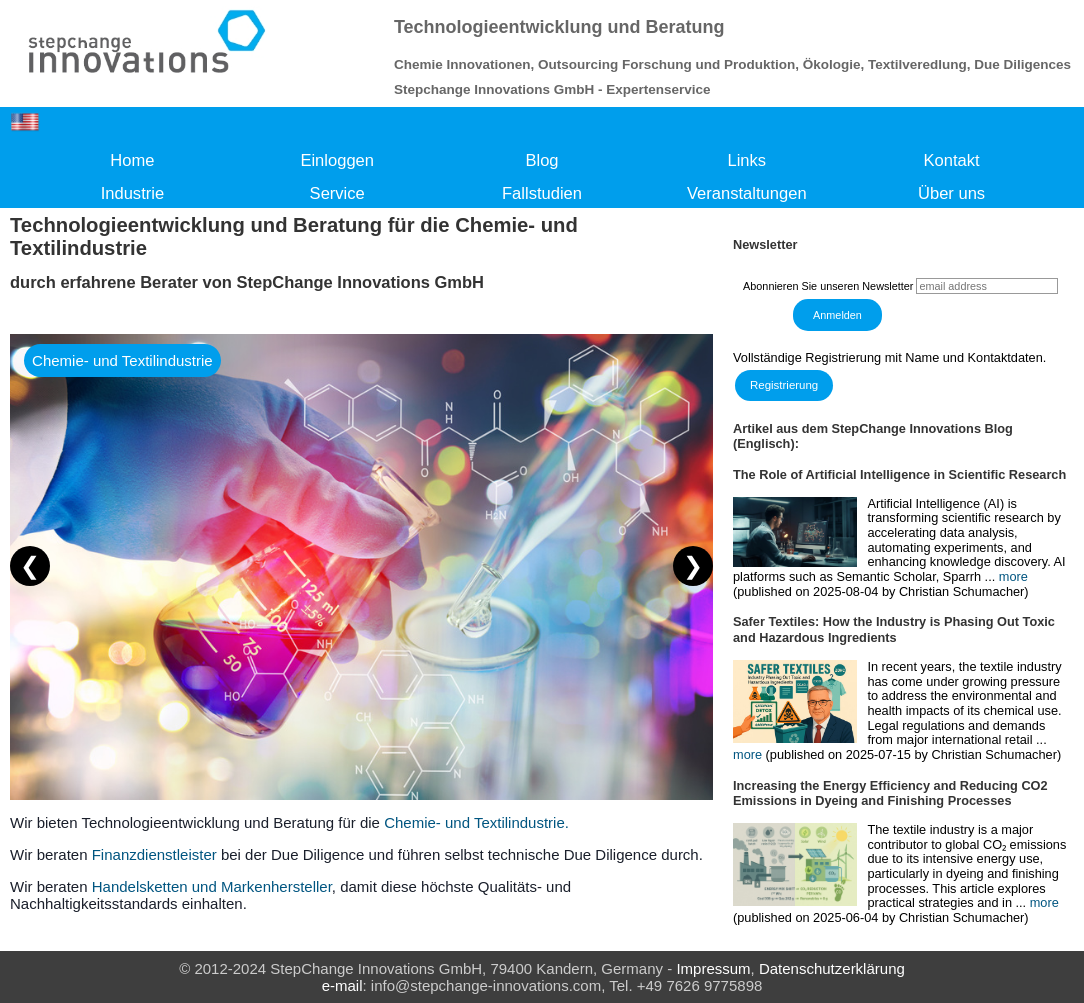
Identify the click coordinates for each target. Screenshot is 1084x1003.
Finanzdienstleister (154, 854)
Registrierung (784, 385)
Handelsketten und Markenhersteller (212, 886)
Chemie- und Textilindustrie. (476, 822)
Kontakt (952, 160)
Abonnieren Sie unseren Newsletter (828, 286)
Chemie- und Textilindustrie (122, 360)
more (1013, 576)
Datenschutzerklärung (832, 968)
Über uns (951, 193)
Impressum (713, 968)
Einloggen (337, 160)
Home (132, 160)
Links (746, 160)
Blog (541, 160)
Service (337, 193)
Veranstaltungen (747, 193)
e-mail (342, 985)
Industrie (132, 193)
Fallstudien (542, 193)
